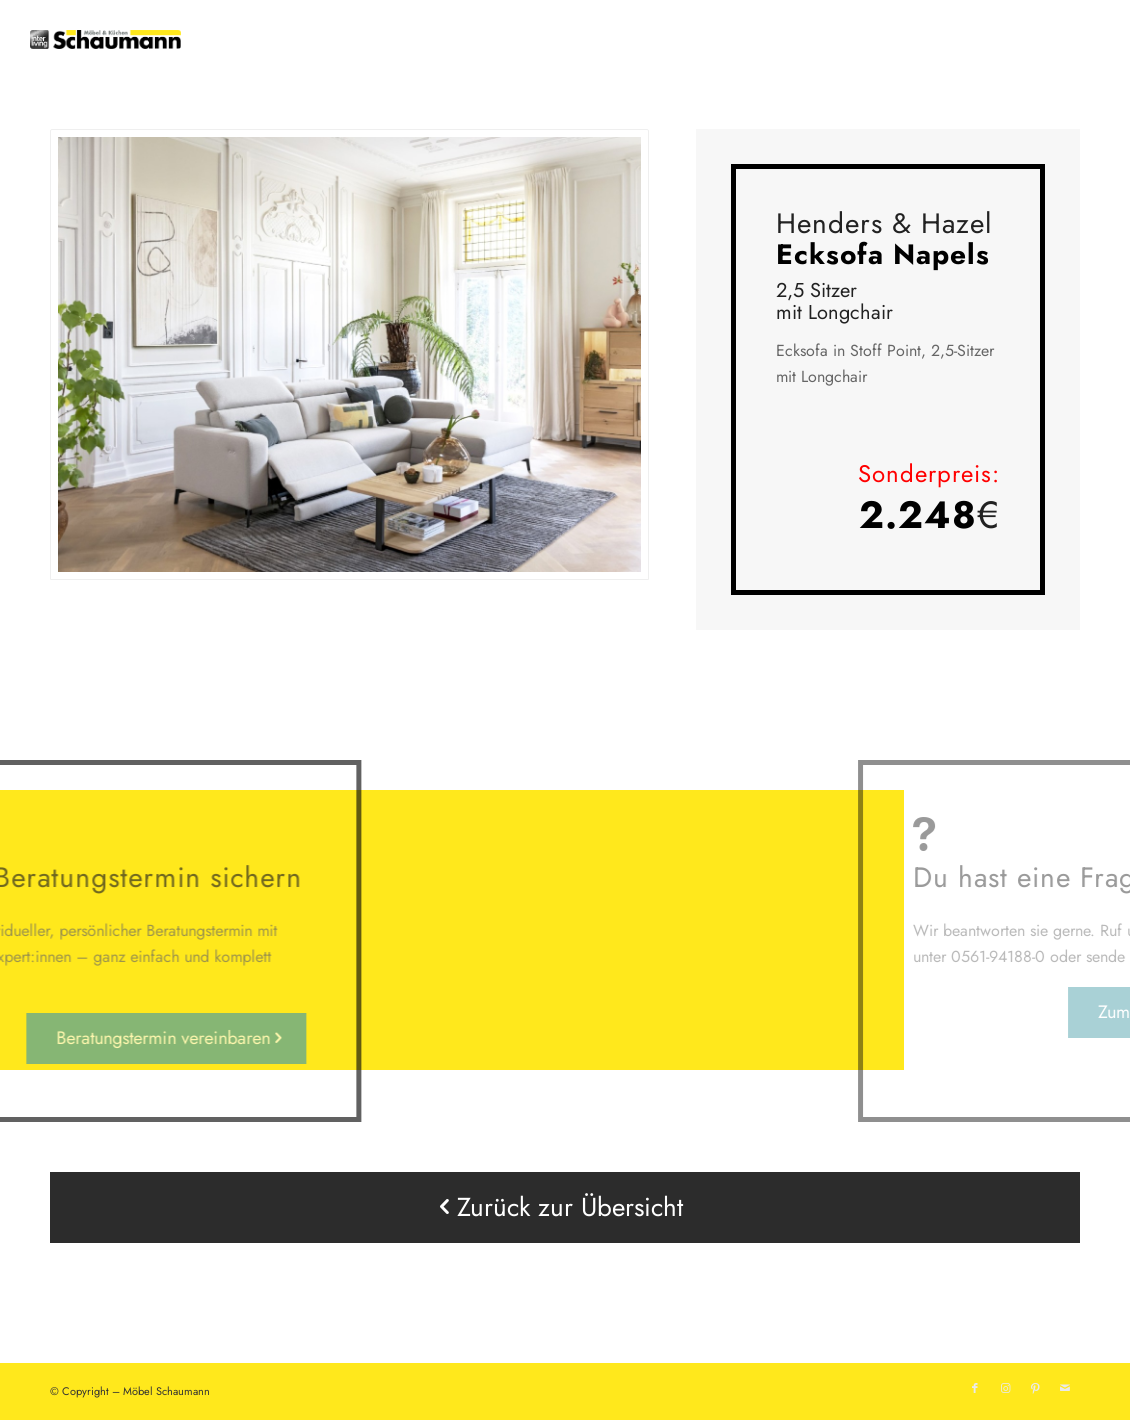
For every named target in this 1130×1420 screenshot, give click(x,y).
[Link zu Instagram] (1005, 1388)
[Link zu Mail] (1065, 1388)
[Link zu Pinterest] (1035, 1388)
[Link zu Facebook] (975, 1388)
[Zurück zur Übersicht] (565, 1207)
